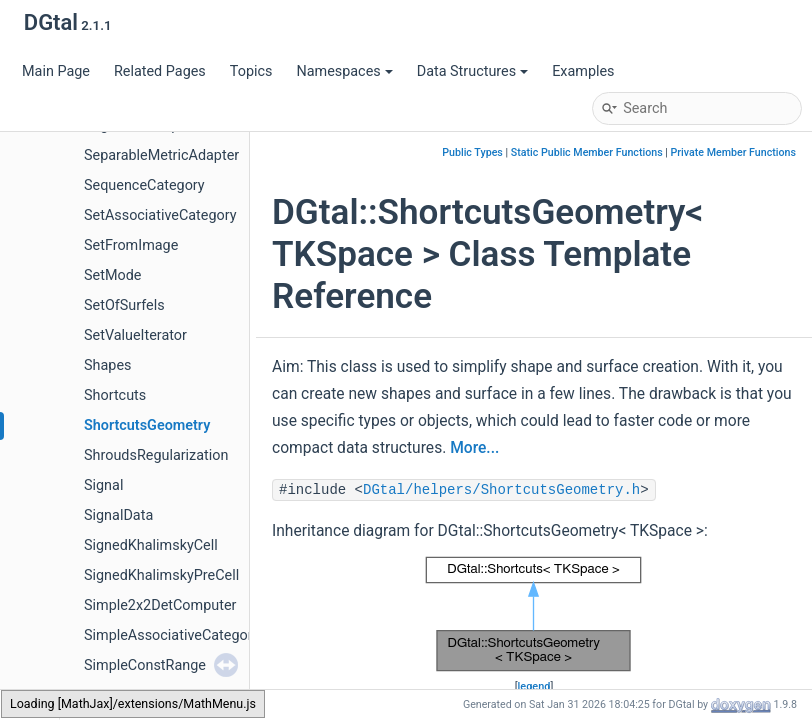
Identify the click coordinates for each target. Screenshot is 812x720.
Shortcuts (115, 395)
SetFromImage (131, 245)
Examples (583, 71)
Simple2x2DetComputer (160, 605)
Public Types (472, 152)
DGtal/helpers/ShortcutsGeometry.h (501, 490)
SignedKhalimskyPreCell (161, 575)
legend (534, 686)
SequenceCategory (144, 185)
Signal (103, 485)
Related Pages (160, 71)
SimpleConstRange (145, 665)
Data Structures (472, 71)
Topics (251, 71)
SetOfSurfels (124, 305)
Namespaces (344, 71)
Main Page (56, 71)
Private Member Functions (733, 152)
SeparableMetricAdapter (161, 155)
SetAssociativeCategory (160, 215)
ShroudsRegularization (156, 455)
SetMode (112, 275)
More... (474, 448)
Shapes (107, 365)
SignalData (118, 515)
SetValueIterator (135, 335)
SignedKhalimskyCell (151, 545)
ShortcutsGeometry (147, 425)
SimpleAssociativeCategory (172, 635)
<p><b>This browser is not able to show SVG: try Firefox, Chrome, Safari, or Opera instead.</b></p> (534, 614)
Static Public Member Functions (587, 152)
